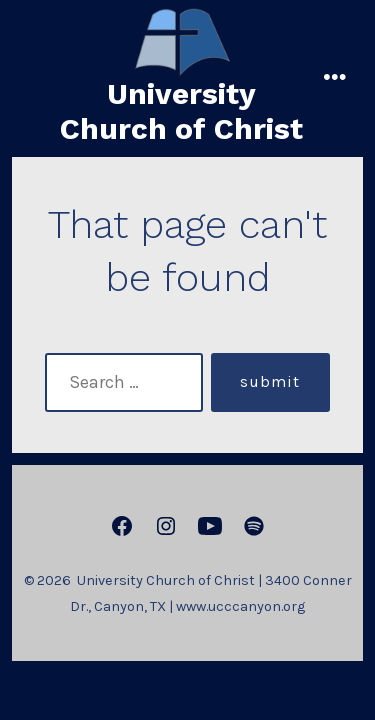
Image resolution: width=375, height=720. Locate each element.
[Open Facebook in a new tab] (122, 526)
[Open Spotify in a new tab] (254, 526)
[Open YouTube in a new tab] (210, 526)
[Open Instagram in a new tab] (166, 526)
